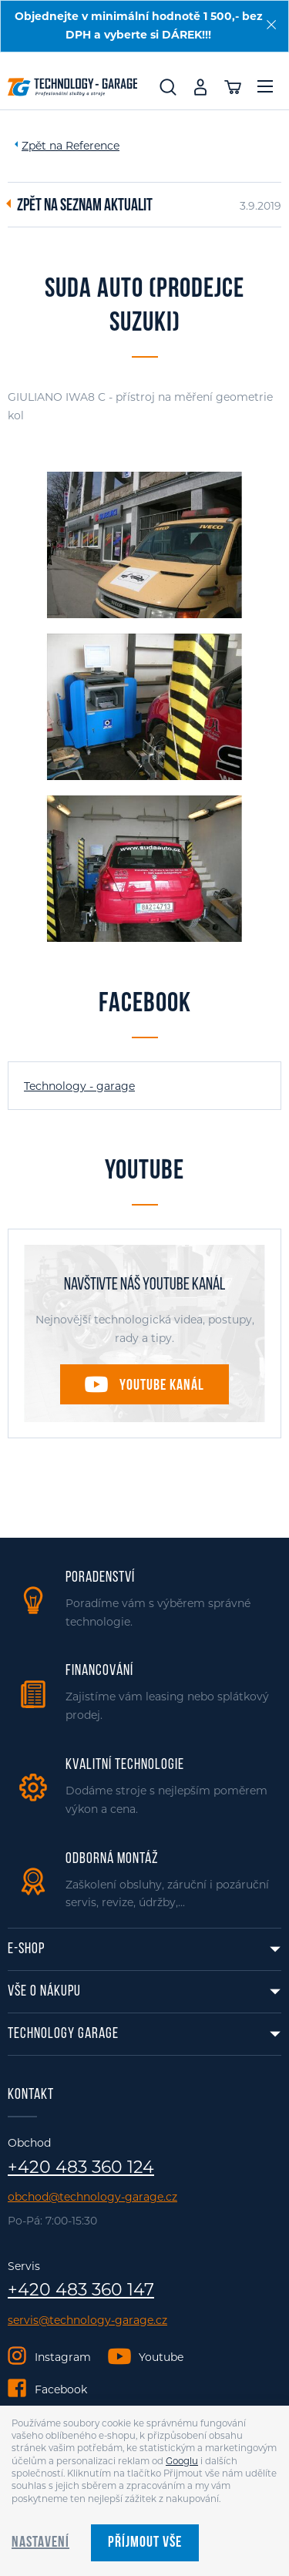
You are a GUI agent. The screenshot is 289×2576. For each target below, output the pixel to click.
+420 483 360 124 (81, 2167)
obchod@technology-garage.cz (92, 2197)
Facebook (61, 2389)
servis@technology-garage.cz (87, 2320)
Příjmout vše (145, 2543)
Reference (92, 146)
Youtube (161, 2357)
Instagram (63, 2357)
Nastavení (40, 2543)
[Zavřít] (271, 24)
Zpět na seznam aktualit (85, 206)
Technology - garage (79, 1086)
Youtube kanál (161, 1386)
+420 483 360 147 (81, 2290)
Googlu (182, 2461)
